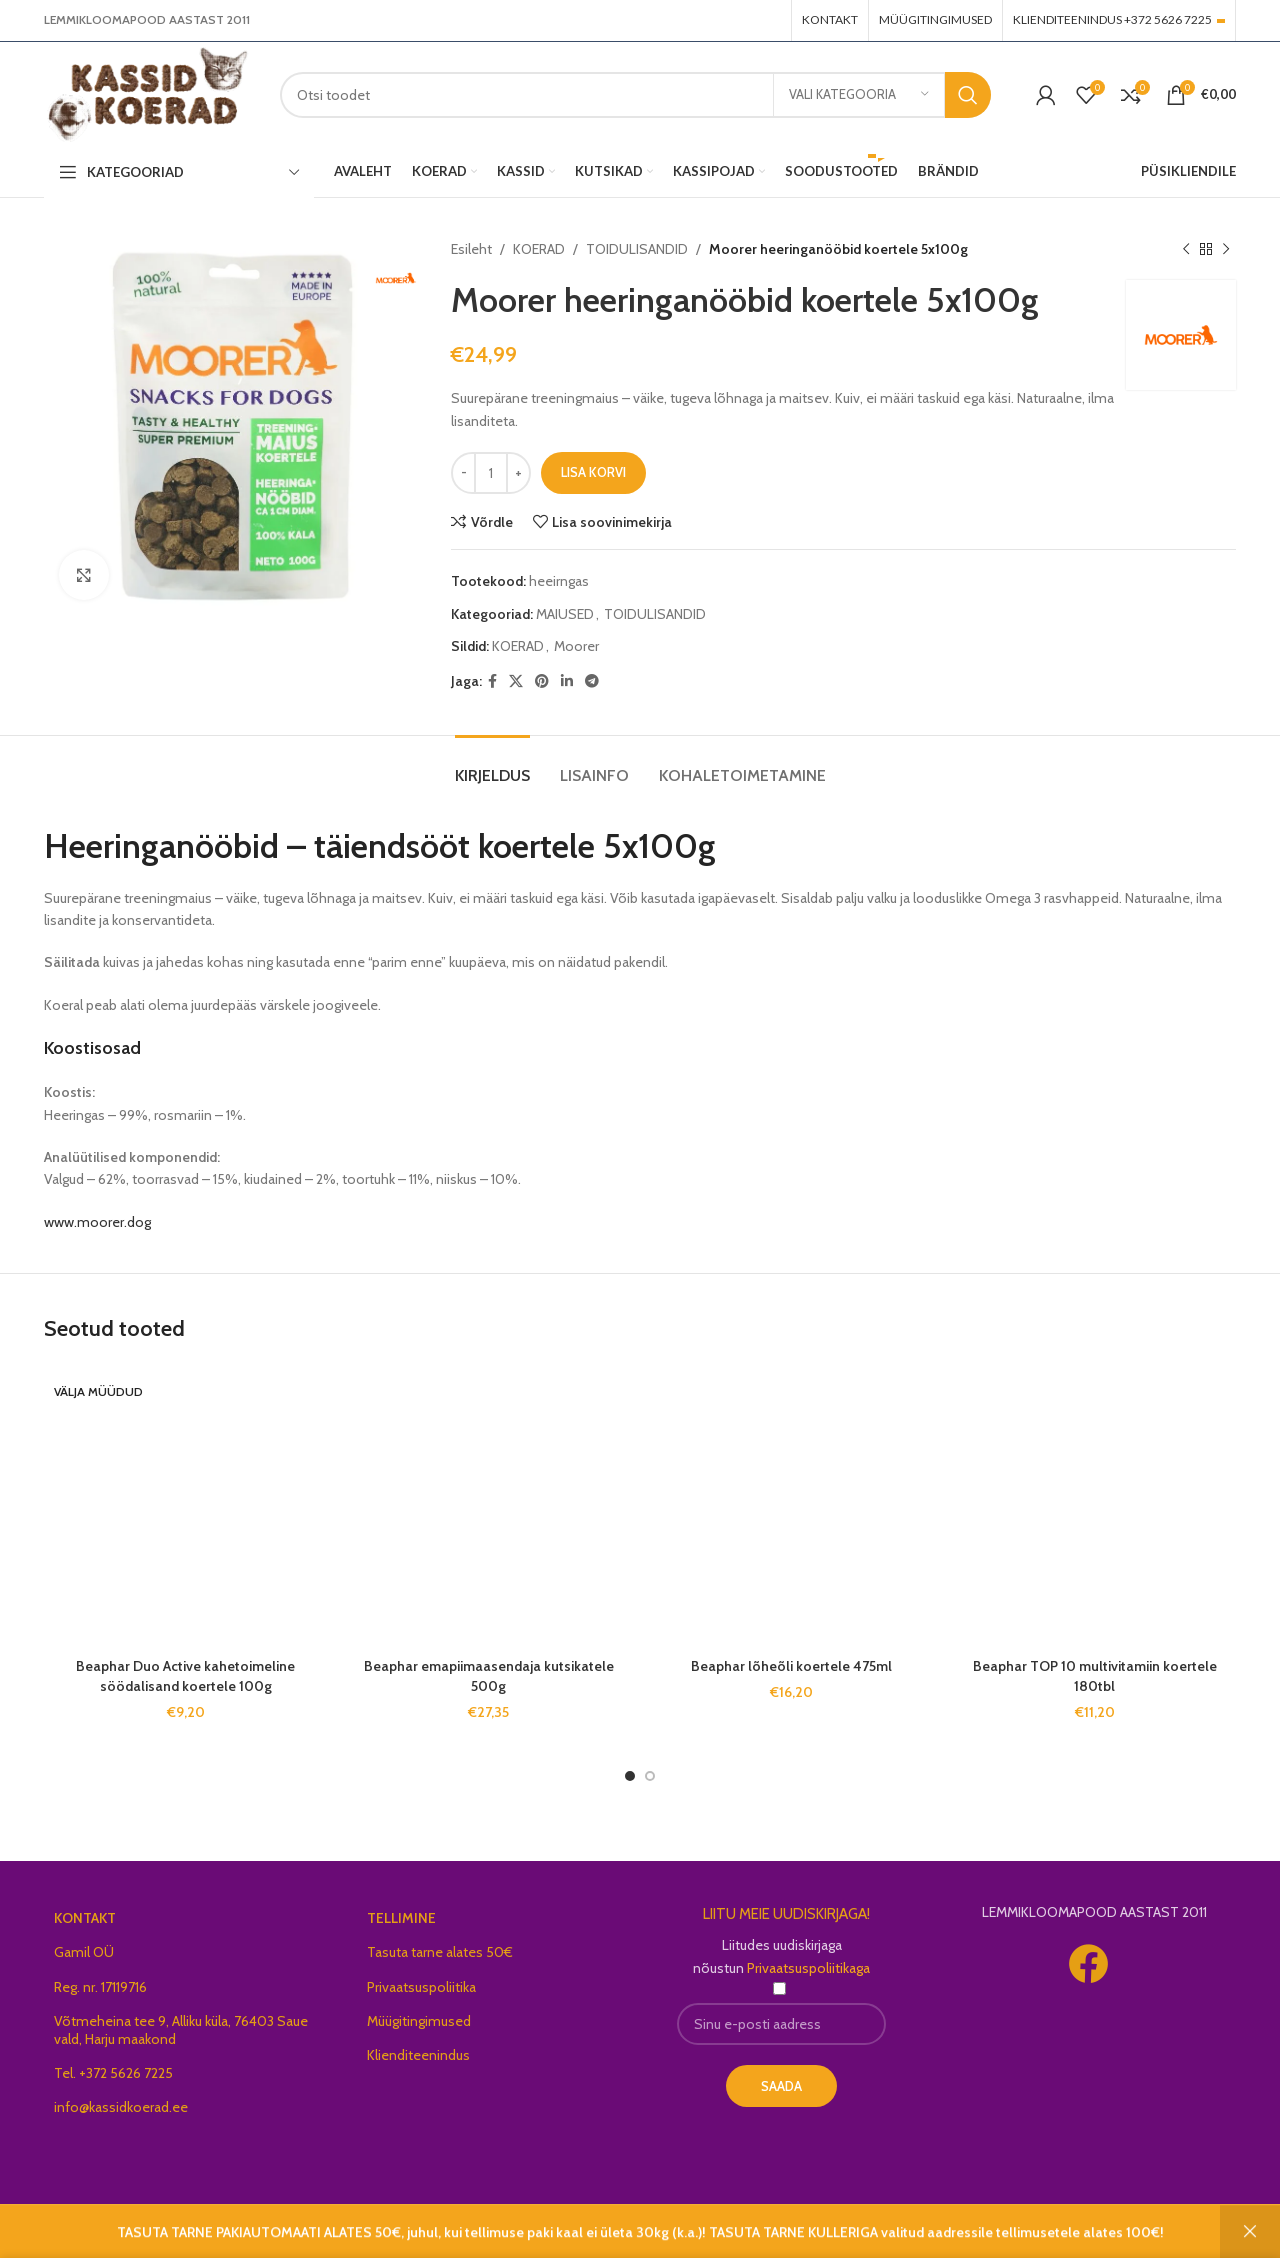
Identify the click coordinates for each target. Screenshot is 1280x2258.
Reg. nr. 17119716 (100, 1967)
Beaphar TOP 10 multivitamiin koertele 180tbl (1095, 1676)
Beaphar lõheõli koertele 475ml (791, 1666)
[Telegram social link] (592, 681)
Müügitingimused (419, 2001)
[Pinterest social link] (542, 681)
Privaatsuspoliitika (421, 1967)
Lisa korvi (593, 472)
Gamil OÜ (84, 1933)
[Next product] (1226, 249)
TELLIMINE (401, 1899)
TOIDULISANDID (637, 249)
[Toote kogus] (491, 473)
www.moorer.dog (97, 1222)
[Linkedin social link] (567, 681)
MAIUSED (565, 614)
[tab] (492, 765)
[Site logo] (147, 93)
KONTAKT (85, 1899)
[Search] (635, 95)
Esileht (471, 249)
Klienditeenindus (418, 2035)
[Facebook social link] (492, 681)
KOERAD (539, 249)
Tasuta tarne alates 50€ (440, 1933)
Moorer (576, 646)
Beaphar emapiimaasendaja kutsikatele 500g (489, 1676)
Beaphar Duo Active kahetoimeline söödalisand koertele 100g (185, 1414)
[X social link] (516, 681)
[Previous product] (1186, 249)
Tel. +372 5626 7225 (113, 2054)
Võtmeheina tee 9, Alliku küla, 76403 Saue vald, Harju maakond (181, 2010)
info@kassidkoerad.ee (121, 2088)
